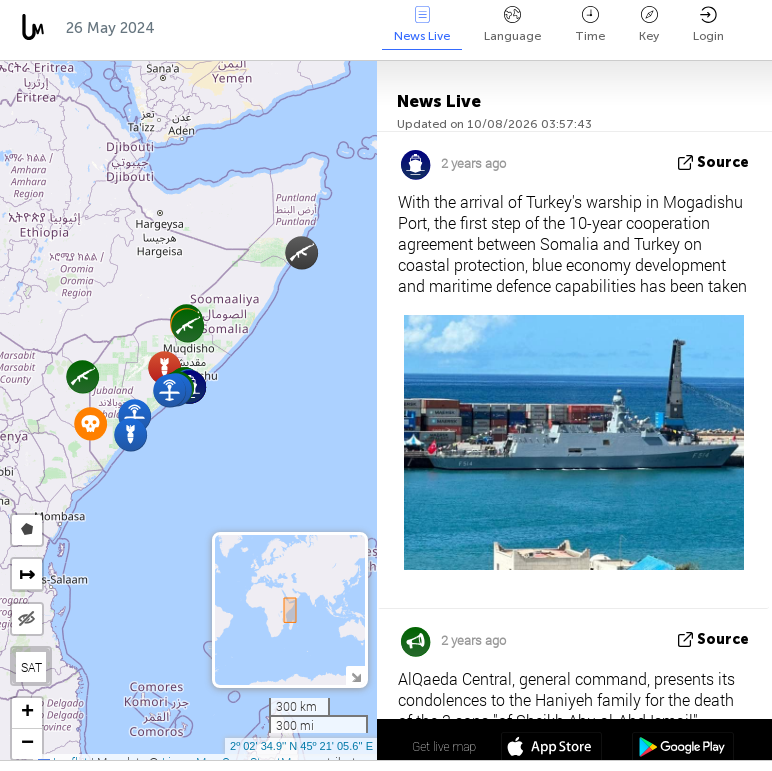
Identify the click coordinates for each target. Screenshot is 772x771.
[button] (301, 252)
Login (708, 24)
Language (512, 24)
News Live (422, 24)
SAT (31, 667)
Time (590, 24)
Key (649, 24)
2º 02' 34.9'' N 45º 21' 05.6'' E (301, 746)
